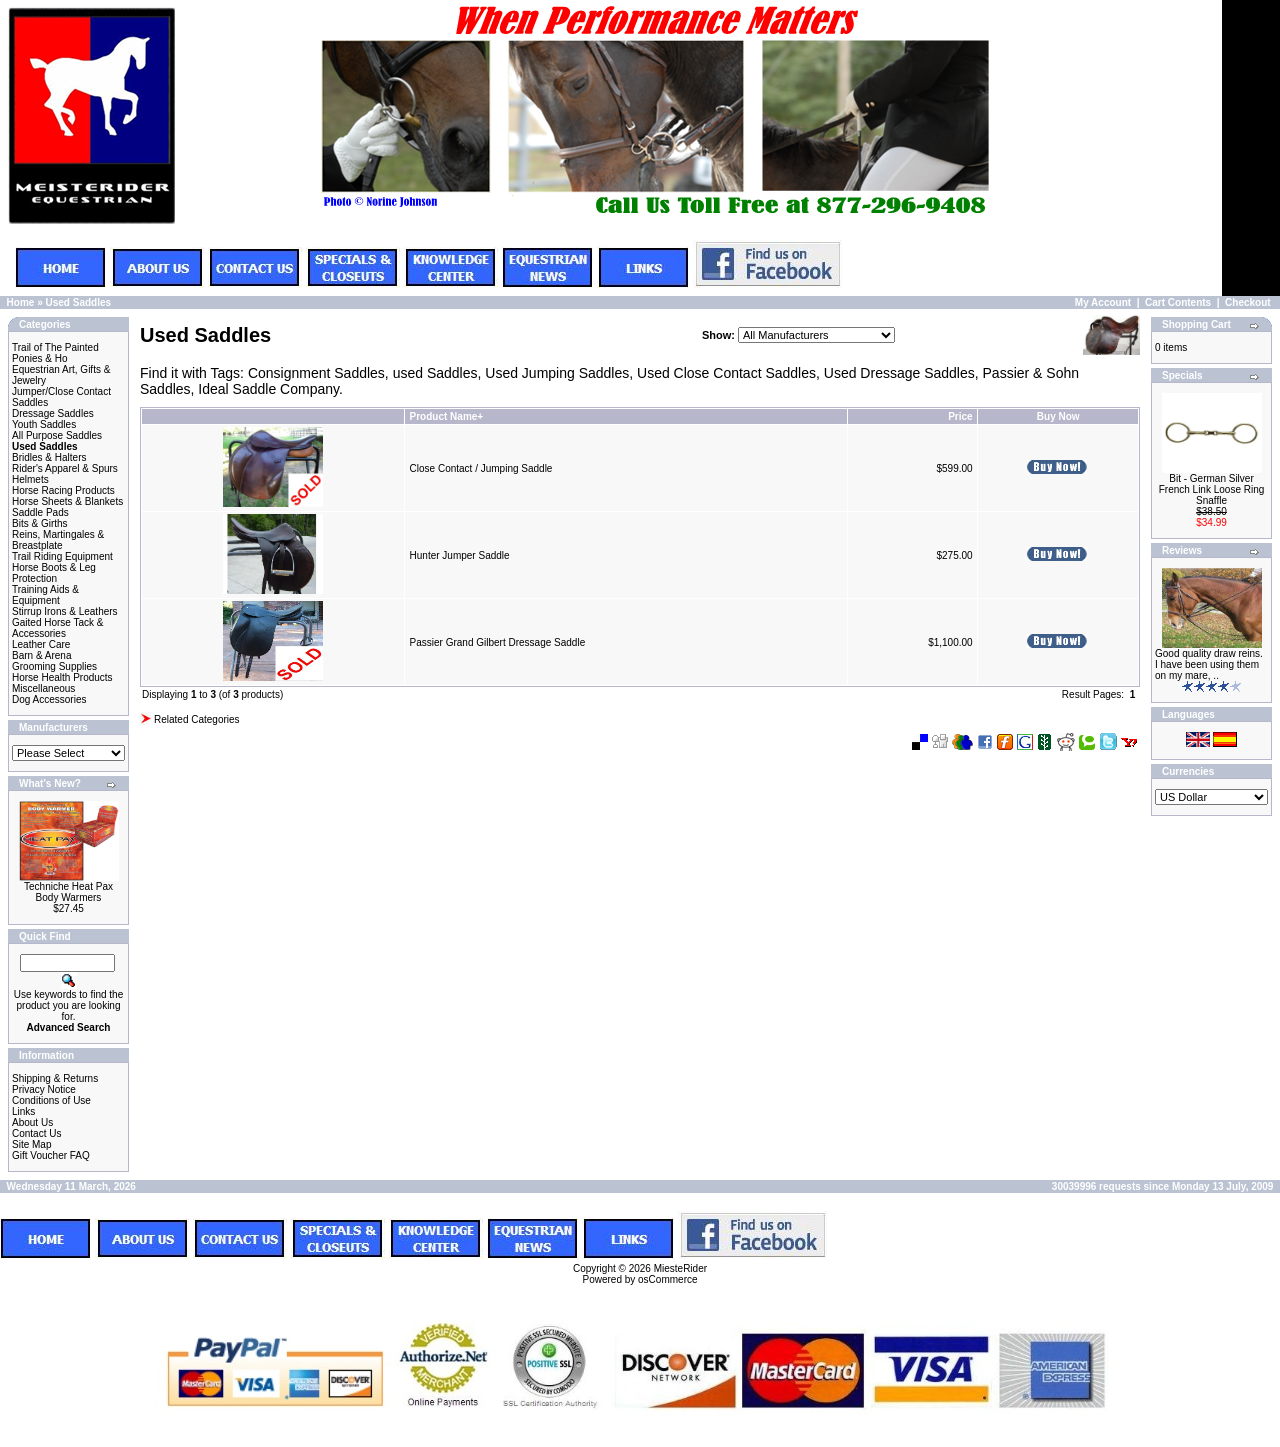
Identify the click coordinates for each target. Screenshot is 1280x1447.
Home (21, 302)
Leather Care (41, 644)
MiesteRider (680, 1268)
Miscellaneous (43, 688)
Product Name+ (447, 416)
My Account (1103, 302)
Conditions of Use (51, 1100)
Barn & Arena (41, 655)
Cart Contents (1178, 302)
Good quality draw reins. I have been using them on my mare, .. (1209, 664)
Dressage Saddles (53, 413)
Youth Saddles (44, 424)
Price (960, 416)
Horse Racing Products (63, 490)
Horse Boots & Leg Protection (54, 573)
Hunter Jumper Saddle (460, 555)
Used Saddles (78, 302)
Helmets (30, 479)
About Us (32, 1122)
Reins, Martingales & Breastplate (58, 540)
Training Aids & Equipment (45, 595)
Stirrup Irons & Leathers (65, 611)
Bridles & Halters (49, 457)
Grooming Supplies (54, 666)
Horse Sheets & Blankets (67, 501)
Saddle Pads (40, 512)
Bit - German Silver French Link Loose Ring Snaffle (1212, 489)
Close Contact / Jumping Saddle (481, 468)
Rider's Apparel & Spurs (65, 468)
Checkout (1248, 302)
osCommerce (667, 1279)
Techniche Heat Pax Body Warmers (68, 892)
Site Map (31, 1144)
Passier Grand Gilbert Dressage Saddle (498, 642)
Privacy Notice (44, 1089)
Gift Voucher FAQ (51, 1155)
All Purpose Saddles (57, 435)
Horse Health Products (62, 677)
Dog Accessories (49, 699)
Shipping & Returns (55, 1078)
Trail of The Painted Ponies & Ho (55, 353)
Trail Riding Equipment (62, 556)
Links (23, 1111)
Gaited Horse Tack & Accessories (58, 628)
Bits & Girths (40, 523)
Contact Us (36, 1133)
